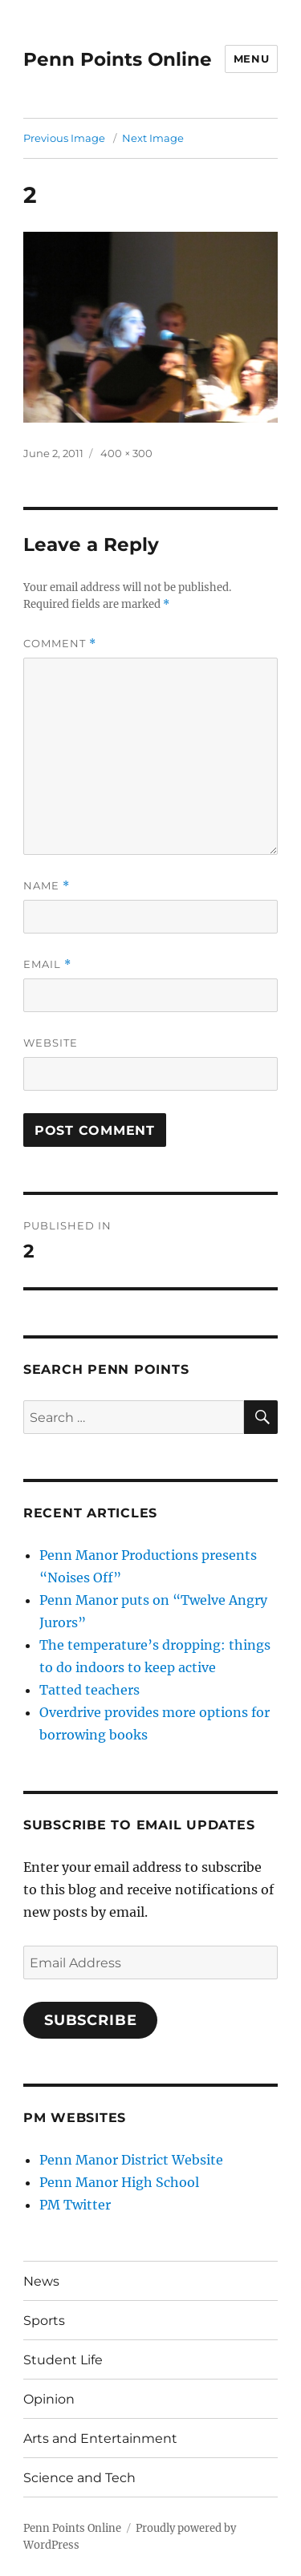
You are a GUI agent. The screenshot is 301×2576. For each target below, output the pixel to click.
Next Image (153, 138)
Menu (251, 58)
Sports (44, 2320)
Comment (59, 643)
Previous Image (64, 138)
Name (46, 886)
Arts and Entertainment (100, 2438)
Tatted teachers (89, 1690)
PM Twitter (75, 2205)
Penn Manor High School (119, 2182)
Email (47, 964)
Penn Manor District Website (131, 2160)
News (41, 2281)
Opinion (49, 2399)
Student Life (63, 2359)
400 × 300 (126, 453)
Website (50, 1042)
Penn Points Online (117, 59)
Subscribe (90, 2020)
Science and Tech (79, 2477)
